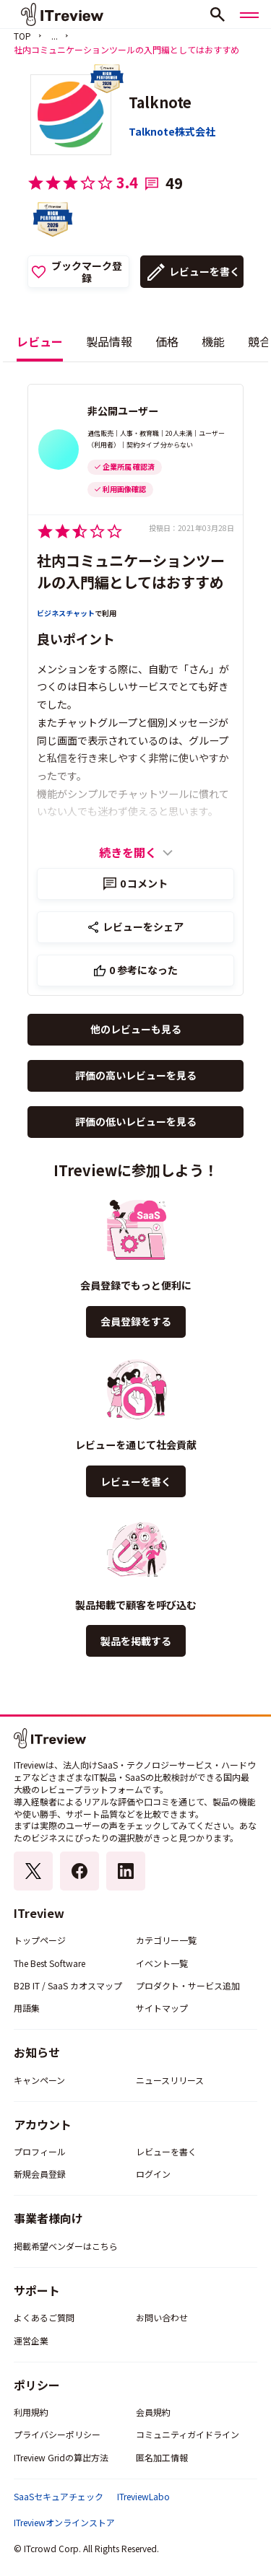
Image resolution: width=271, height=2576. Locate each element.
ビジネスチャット (66, 613)
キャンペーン (39, 2080)
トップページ (40, 1940)
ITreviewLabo (143, 2496)
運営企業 (31, 2340)
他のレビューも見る (135, 1029)
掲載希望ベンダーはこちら (66, 2246)
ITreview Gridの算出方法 (61, 2457)
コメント (144, 883)
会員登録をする (135, 1321)
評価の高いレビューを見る (136, 1075)
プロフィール (40, 2151)
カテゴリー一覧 (166, 1940)
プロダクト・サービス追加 (188, 1985)
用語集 (27, 2008)
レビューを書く (204, 271)
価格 (166, 341)
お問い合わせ (162, 2317)
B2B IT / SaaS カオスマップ (68, 1985)
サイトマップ (162, 2008)
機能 (213, 341)
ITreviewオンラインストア (64, 2522)
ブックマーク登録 (86, 271)
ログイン (153, 2174)
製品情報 (109, 341)
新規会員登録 (40, 2174)
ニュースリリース (170, 2080)
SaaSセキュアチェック (58, 2496)
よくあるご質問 (44, 2317)
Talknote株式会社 (172, 131)
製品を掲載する (135, 1641)
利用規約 (31, 2412)
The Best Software (49, 1963)
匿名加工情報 (162, 2457)
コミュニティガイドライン (187, 2434)
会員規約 (153, 2412)
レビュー (40, 341)
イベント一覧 (162, 1963)
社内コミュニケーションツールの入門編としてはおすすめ (131, 571)
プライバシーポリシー (57, 2434)
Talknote (160, 102)
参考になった (143, 970)
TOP (22, 36)
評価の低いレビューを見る (136, 1121)
